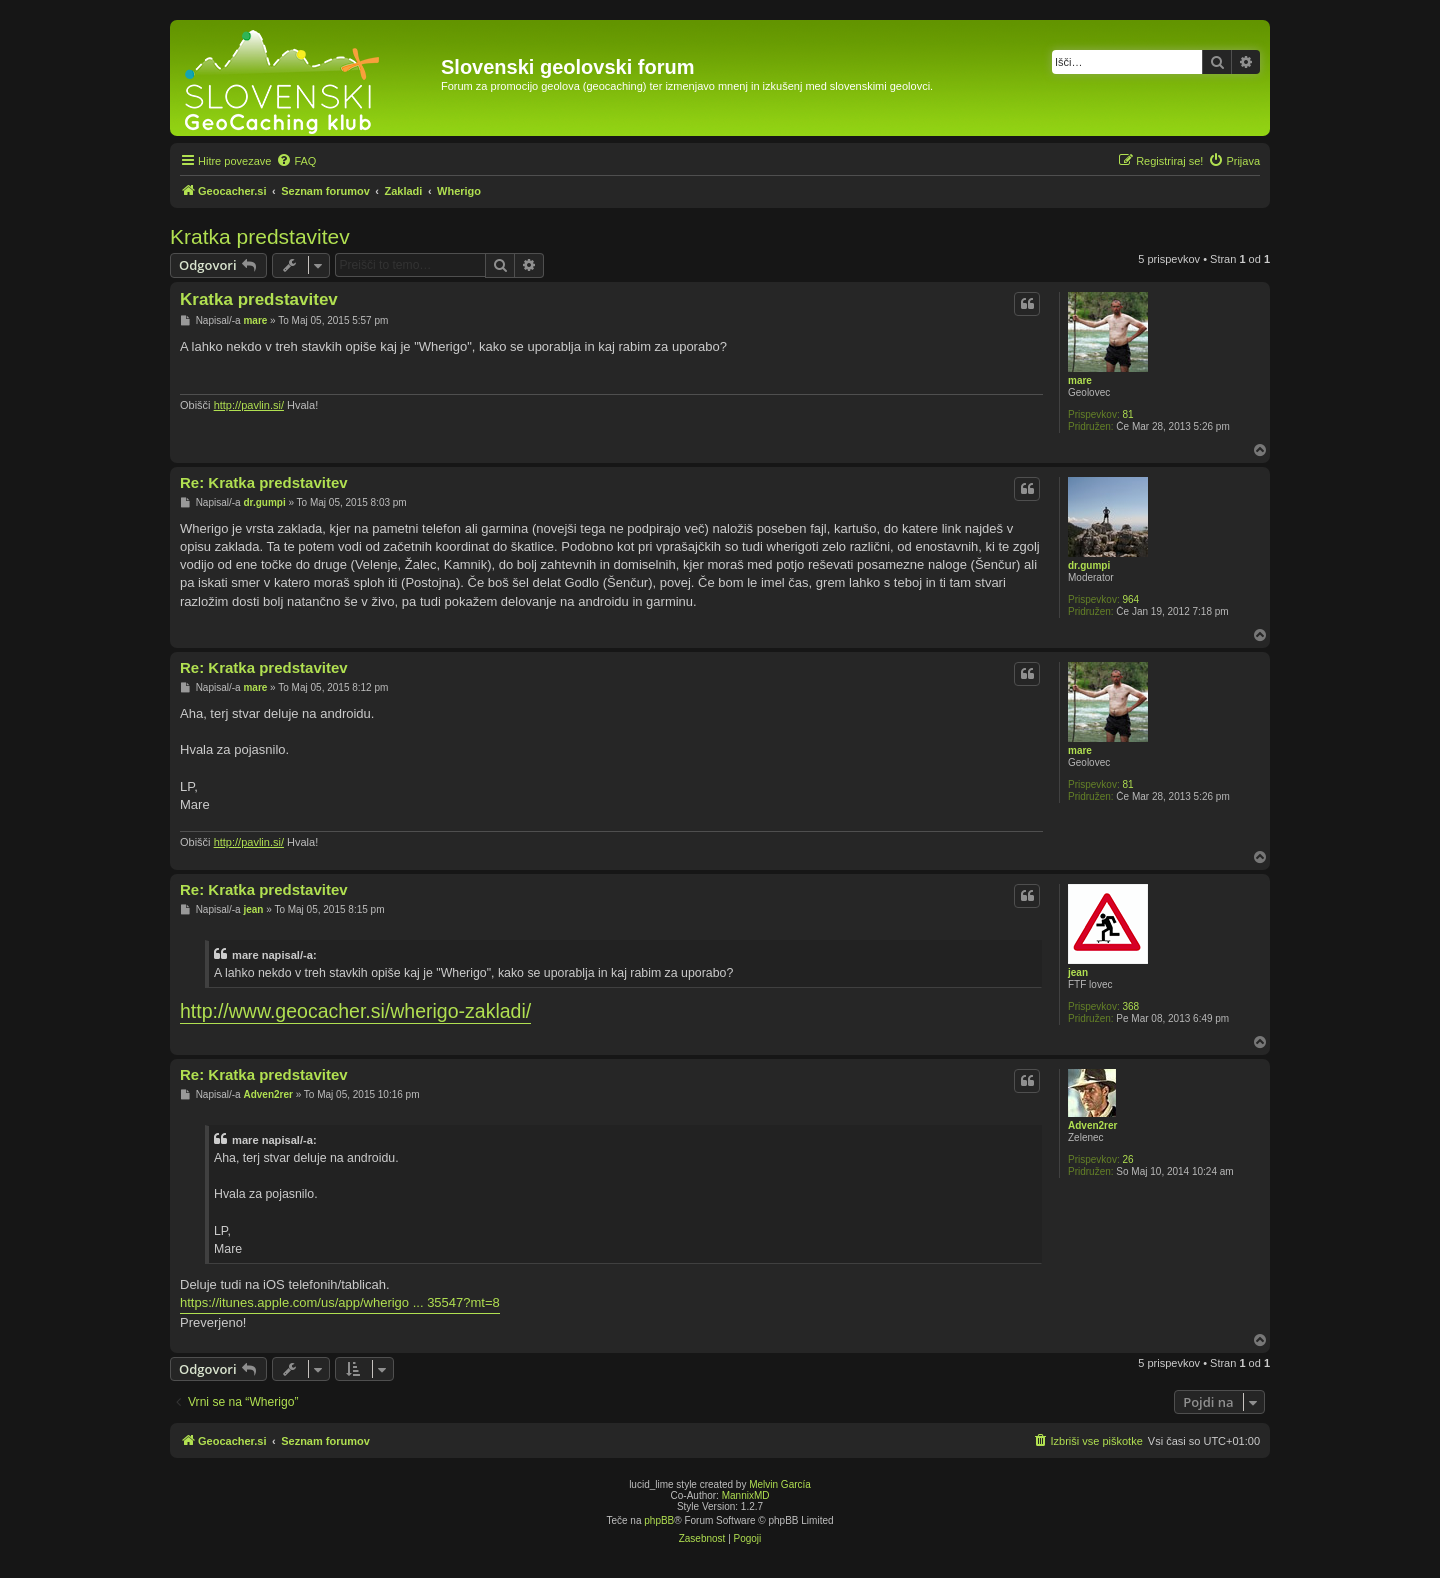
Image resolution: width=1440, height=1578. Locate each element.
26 (1127, 1159)
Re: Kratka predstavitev (264, 482)
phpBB (659, 1520)
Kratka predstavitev (260, 236)
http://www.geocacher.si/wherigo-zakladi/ (355, 1011)
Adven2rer (1092, 1125)
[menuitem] (296, 161)
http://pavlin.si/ (249, 405)
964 (1130, 599)
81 (1127, 414)
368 (1130, 1006)
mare (1080, 380)
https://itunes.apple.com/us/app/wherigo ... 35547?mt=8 (340, 1302)
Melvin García (780, 1484)
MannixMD (746, 1495)
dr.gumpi (1089, 565)
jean (1078, 972)
